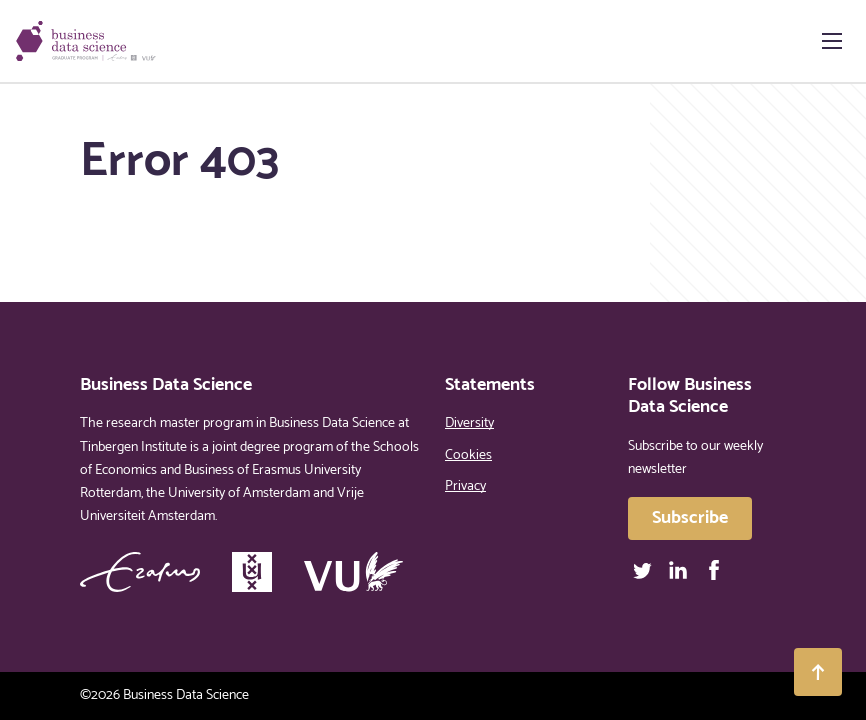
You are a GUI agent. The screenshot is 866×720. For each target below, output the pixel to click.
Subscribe (690, 518)
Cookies (468, 455)
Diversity (469, 423)
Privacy (465, 486)
